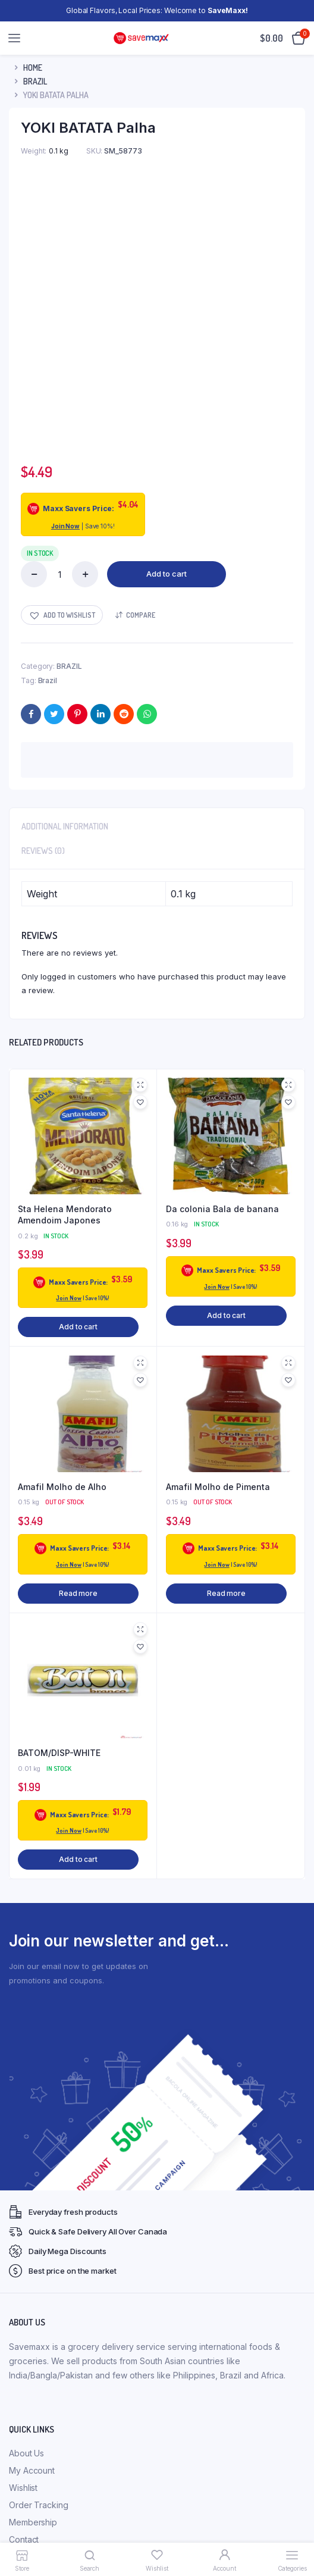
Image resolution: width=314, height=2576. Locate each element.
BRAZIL (35, 81)
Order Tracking (38, 2248)
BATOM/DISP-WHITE (59, 1496)
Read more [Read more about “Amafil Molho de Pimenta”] (226, 1336)
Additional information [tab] (64, 569)
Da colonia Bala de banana (222, 951)
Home (32, 67)
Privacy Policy (36, 2387)
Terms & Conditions (46, 2422)
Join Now (65, 269)
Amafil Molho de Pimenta (218, 1229)
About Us (26, 2196)
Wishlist (23, 2231)
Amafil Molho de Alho (62, 1229)
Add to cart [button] (78, 1069)
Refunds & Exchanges (51, 2404)
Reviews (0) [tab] (43, 594)
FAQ (17, 2335)
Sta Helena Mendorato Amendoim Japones (65, 957)
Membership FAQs (44, 2370)
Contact (24, 2282)
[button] (62, 358)
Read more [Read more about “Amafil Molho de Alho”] (78, 1336)
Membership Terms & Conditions (71, 2352)
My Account (32, 2213)
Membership (33, 2265)
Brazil (47, 423)
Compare (140, 357)
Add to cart (166, 316)
